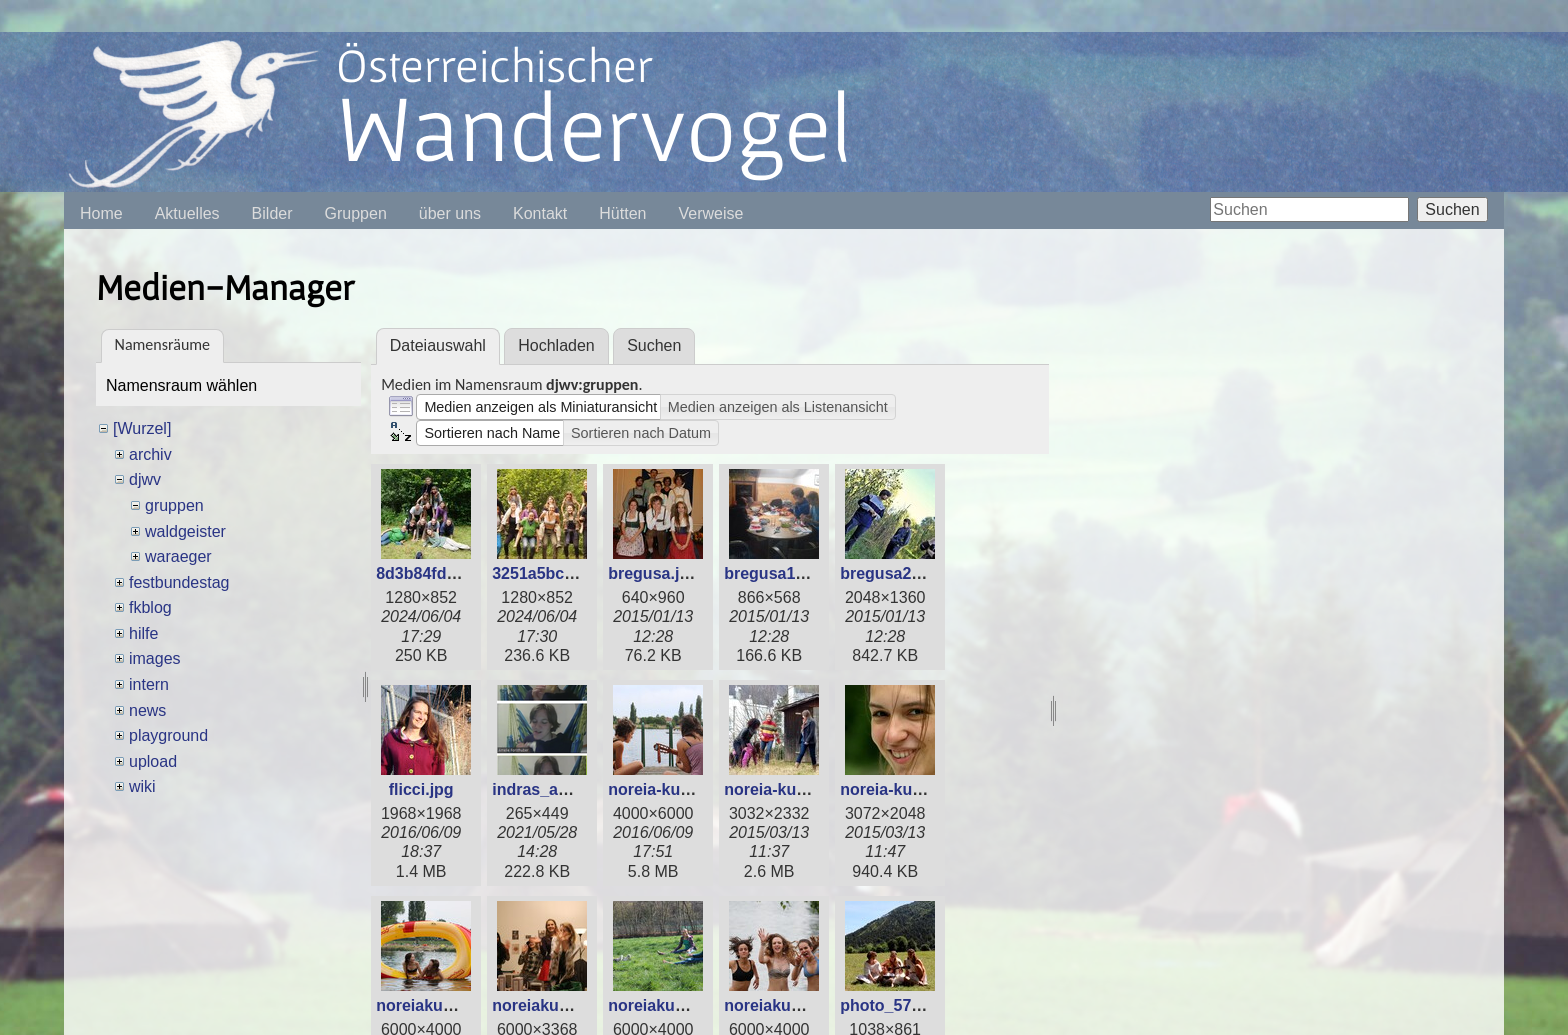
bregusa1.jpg (774, 573)
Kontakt (540, 213)
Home (101, 213)
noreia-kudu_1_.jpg (681, 789)
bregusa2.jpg (890, 573)
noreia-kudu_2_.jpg (797, 789)
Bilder (272, 213)
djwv (145, 479)
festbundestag (179, 582)
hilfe (143, 633)
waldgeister (185, 531)
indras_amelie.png (562, 789)
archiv (150, 454)
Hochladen (556, 345)
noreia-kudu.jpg (900, 789)
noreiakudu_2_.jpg (562, 1005)
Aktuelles (187, 213)
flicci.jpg (421, 789)
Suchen (1452, 209)
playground (168, 735)
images (155, 658)
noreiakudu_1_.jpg (446, 1005)
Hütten (622, 213)
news (147, 710)
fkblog (150, 607)
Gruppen (356, 213)
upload (153, 761)
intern (149, 684)
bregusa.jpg (653, 573)
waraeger (178, 556)
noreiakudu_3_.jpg (678, 1005)
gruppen (174, 505)
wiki (142, 786)
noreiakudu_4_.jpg (794, 1005)
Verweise (710, 213)
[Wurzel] (142, 428)
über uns (450, 213)
